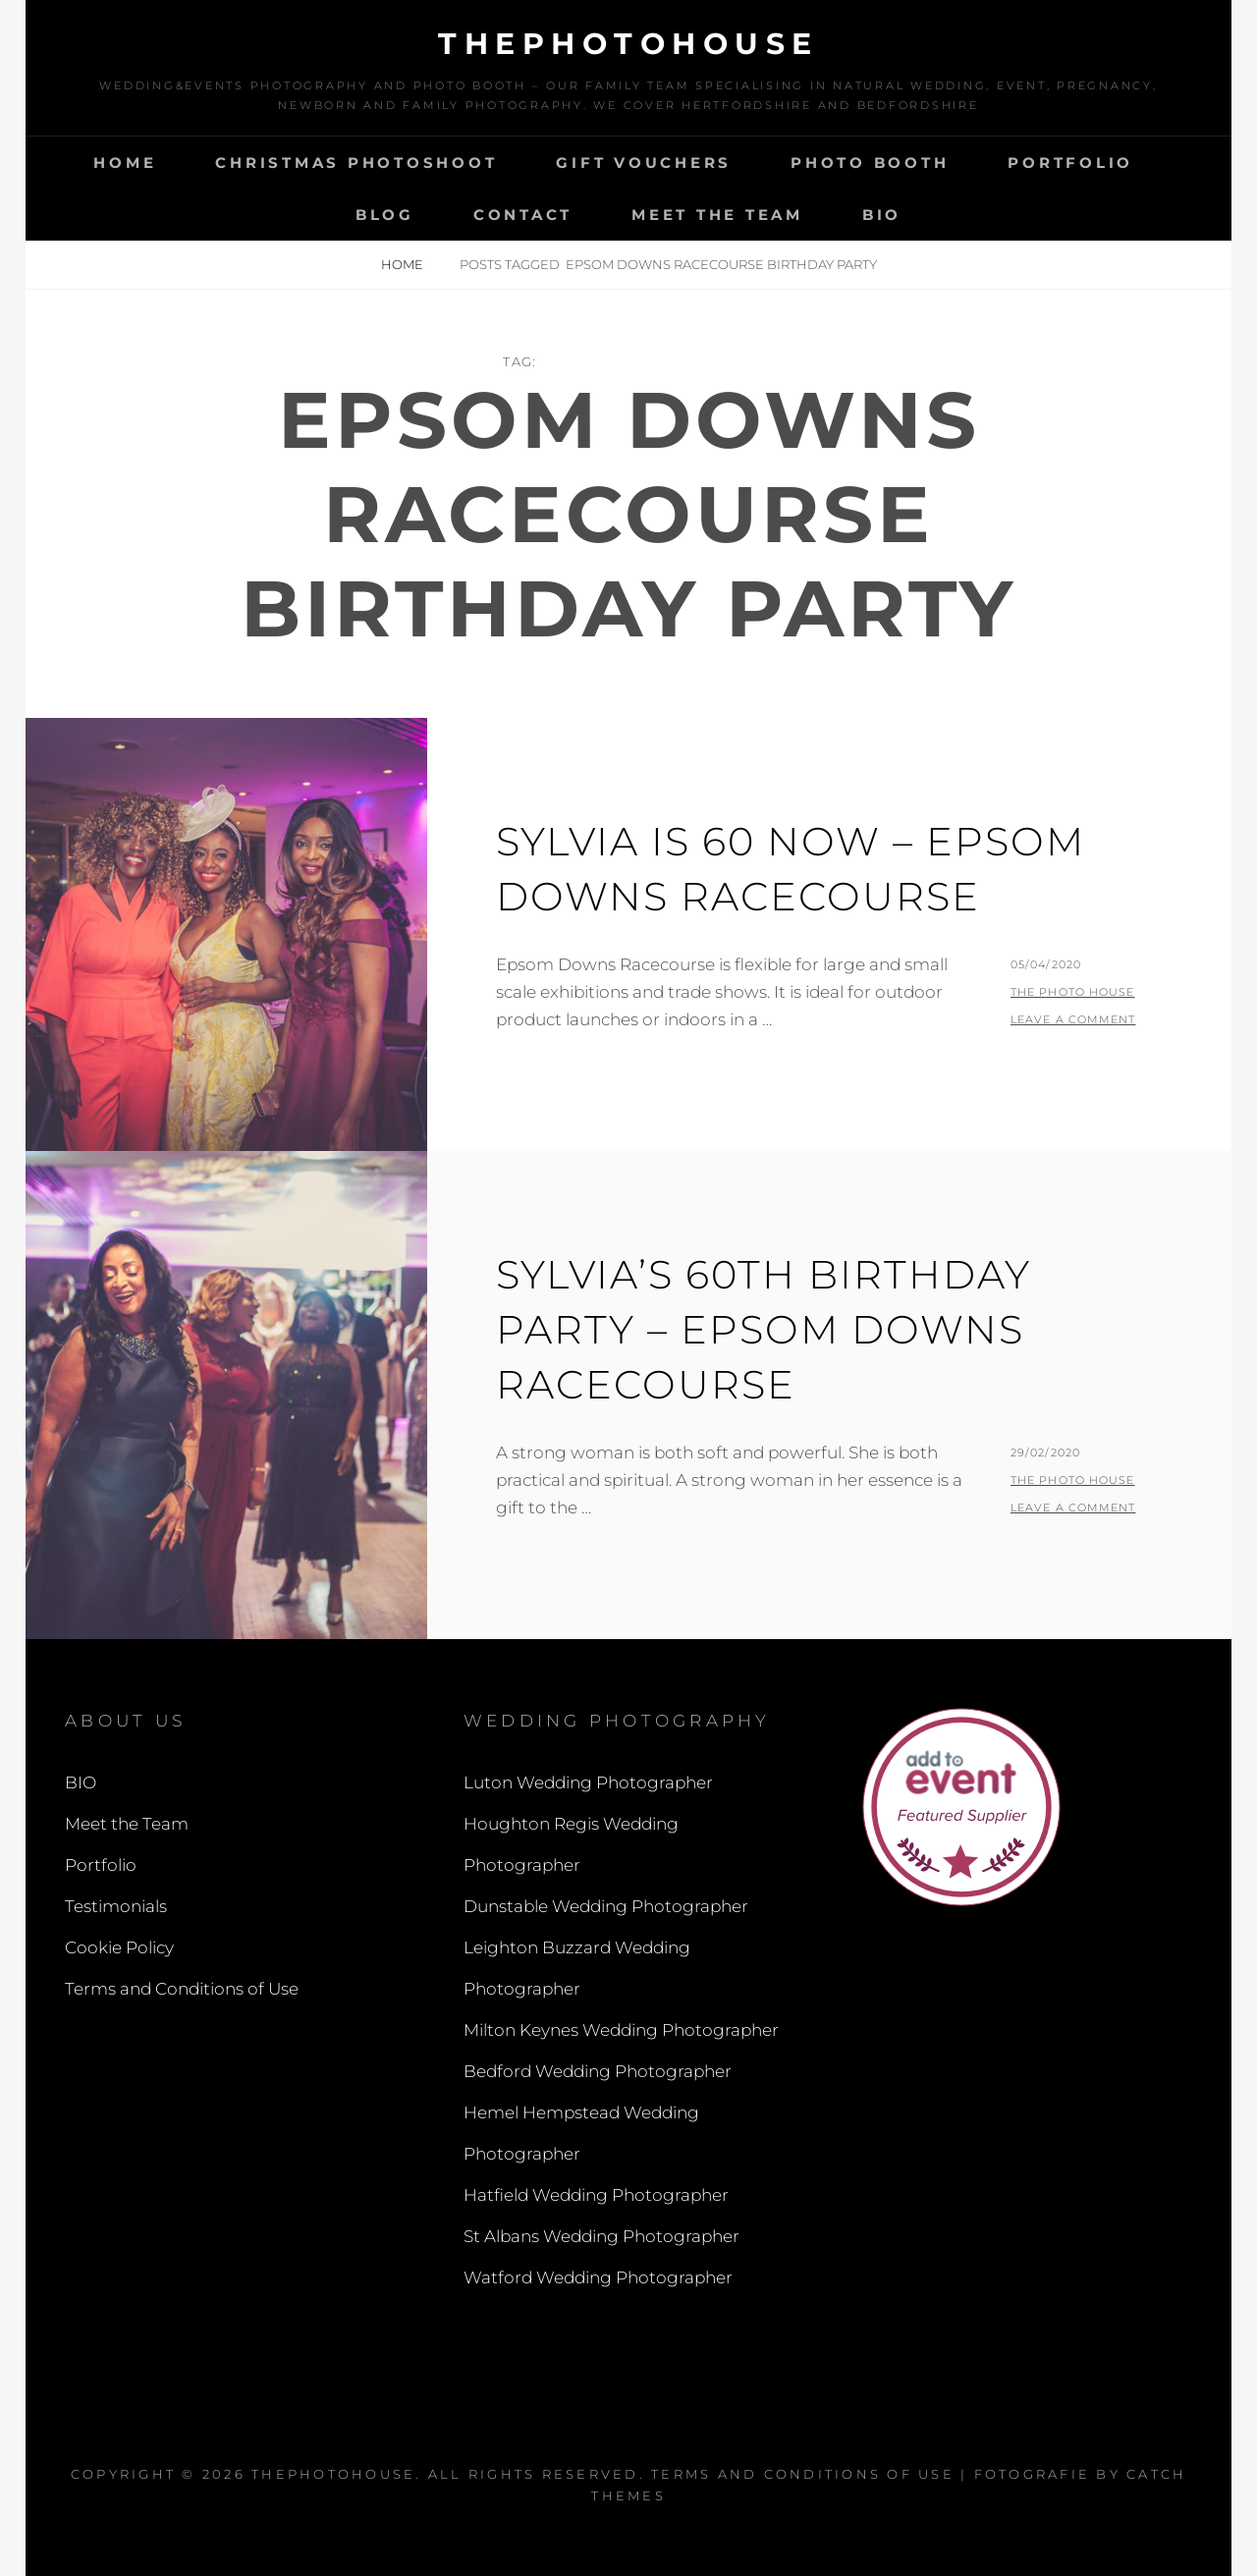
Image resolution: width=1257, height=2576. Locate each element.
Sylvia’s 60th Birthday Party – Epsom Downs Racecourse (763, 1329)
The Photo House (1073, 992)
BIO (882, 214)
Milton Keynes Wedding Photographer (621, 2030)
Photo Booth (870, 162)
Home (124, 162)
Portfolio (1070, 162)
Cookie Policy (119, 1947)
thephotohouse (628, 44)
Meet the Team (717, 214)
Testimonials (116, 1906)
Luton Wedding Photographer (588, 1782)
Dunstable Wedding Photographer (606, 1906)
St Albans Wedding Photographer (601, 2236)
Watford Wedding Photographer (598, 2277)
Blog (384, 214)
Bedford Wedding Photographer (598, 2071)
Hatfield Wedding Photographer (596, 2195)
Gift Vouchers (644, 162)
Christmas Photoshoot (356, 162)
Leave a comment (1073, 1019)
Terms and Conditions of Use (182, 1989)
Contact (523, 214)
